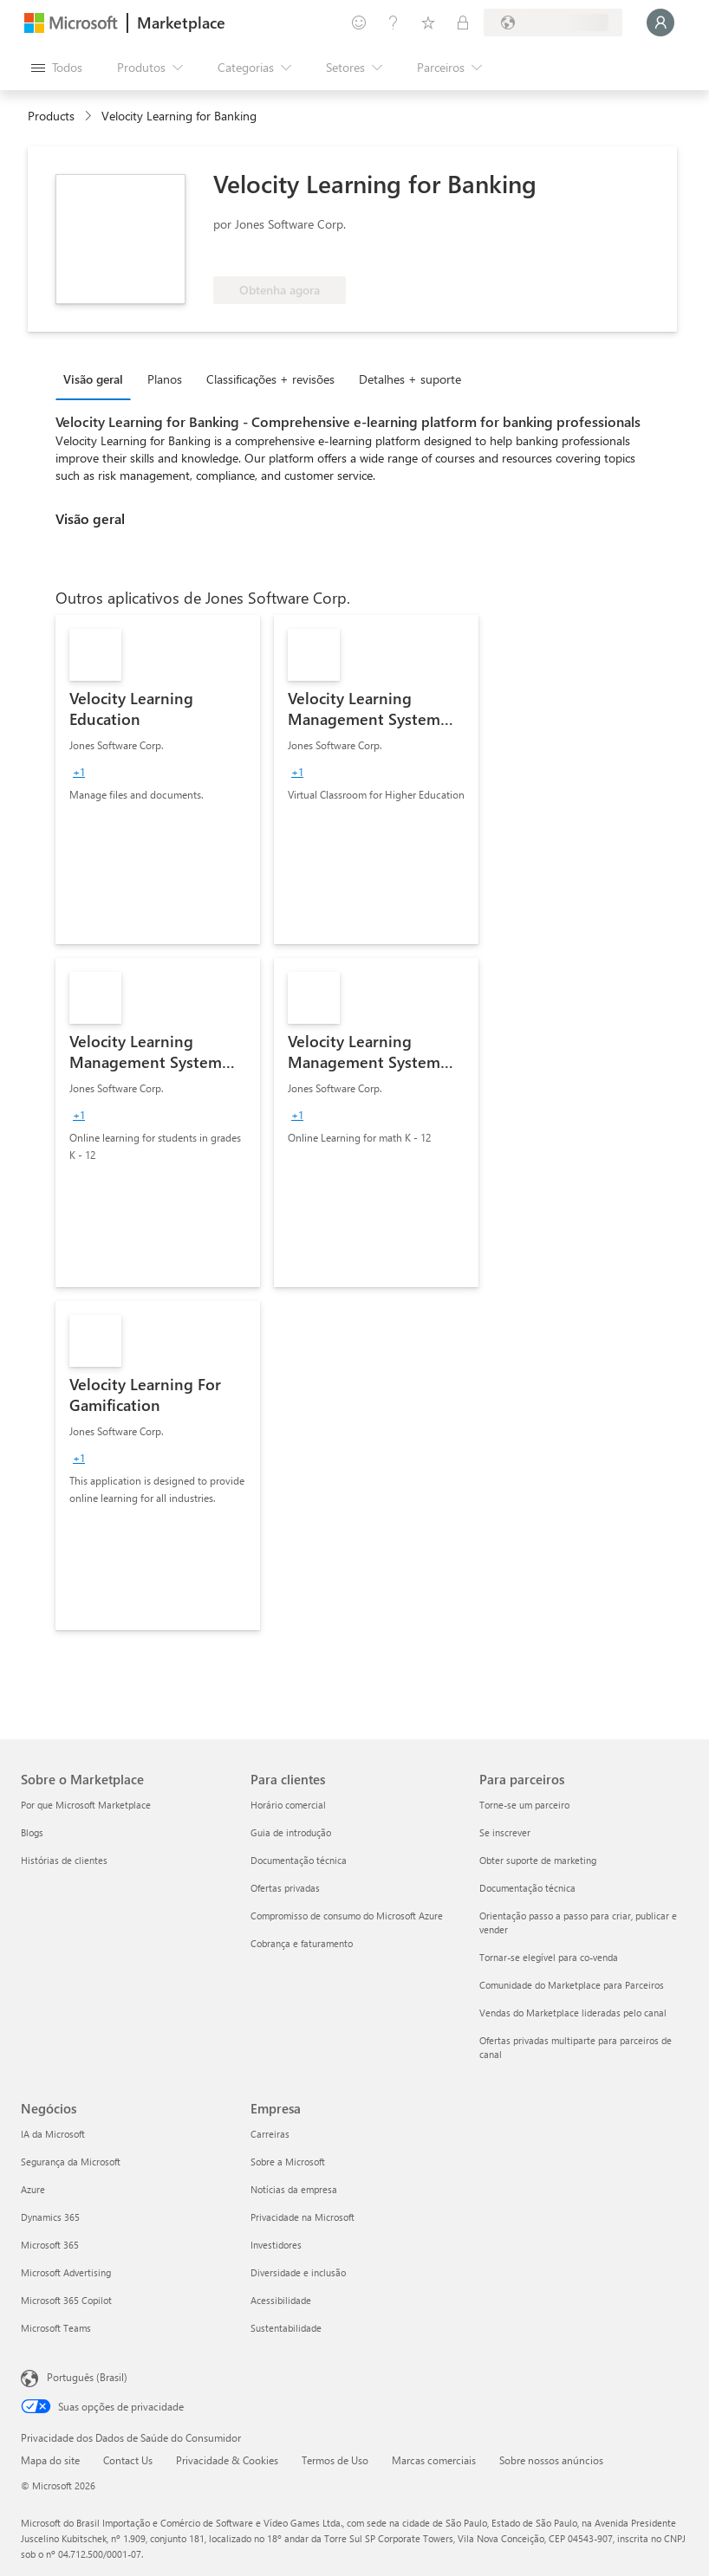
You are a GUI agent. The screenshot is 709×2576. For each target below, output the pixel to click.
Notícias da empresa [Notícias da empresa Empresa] (293, 2189)
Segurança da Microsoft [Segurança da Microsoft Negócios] (70, 2161)
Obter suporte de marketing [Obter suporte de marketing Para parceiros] (537, 1860)
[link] (157, 779)
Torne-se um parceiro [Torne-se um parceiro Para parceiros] (524, 1804)
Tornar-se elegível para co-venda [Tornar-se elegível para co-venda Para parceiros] (548, 1957)
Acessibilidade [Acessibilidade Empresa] (280, 2300)
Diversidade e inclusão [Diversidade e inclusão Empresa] (298, 2272)
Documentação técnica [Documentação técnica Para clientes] (298, 1860)
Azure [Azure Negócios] (33, 2189)
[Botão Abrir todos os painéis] (56, 67)
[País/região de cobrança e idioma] (553, 22)
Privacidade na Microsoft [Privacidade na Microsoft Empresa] (302, 2216)
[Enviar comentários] (359, 22)
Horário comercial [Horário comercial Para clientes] (288, 1804)
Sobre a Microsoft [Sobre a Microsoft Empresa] (287, 2161)
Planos (164, 379)
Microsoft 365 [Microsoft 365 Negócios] (50, 2244)
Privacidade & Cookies (227, 2460)
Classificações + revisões (270, 379)
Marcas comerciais (434, 2460)
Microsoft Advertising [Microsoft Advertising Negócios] (66, 2272)
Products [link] (51, 115)
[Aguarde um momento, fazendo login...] (660, 22)
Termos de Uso (335, 2460)
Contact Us (128, 2460)
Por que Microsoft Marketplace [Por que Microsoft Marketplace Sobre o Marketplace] (86, 1804)
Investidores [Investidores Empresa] (276, 2244)
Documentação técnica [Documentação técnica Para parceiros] (527, 1887)
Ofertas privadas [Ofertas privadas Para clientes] (285, 1887)
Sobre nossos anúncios (551, 2460)
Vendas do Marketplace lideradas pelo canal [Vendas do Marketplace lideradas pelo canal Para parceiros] (573, 2012)
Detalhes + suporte (410, 379)
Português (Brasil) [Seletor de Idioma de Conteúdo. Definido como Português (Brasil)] (87, 2377)
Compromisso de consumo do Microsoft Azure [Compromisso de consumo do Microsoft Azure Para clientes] (346, 1915)
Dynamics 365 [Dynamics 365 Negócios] (50, 2216)
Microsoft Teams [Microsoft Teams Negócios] (56, 2327)
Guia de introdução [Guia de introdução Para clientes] (290, 1832)
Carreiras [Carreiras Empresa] (269, 2133)
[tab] (97, 378)
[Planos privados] (463, 22)
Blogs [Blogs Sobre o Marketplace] (32, 1832)
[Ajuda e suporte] (393, 22)
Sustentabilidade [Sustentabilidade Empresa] (286, 2327)
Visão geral (93, 379)
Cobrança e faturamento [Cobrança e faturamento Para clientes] (301, 1943)
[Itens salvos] (428, 22)
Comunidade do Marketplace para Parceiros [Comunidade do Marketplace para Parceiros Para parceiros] (571, 1984)
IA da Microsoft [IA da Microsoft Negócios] (53, 2133)
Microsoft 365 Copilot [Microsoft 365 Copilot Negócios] (66, 2300)
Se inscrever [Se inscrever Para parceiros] (504, 1832)
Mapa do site (50, 2460)
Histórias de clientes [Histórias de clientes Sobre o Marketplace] (64, 1860)
